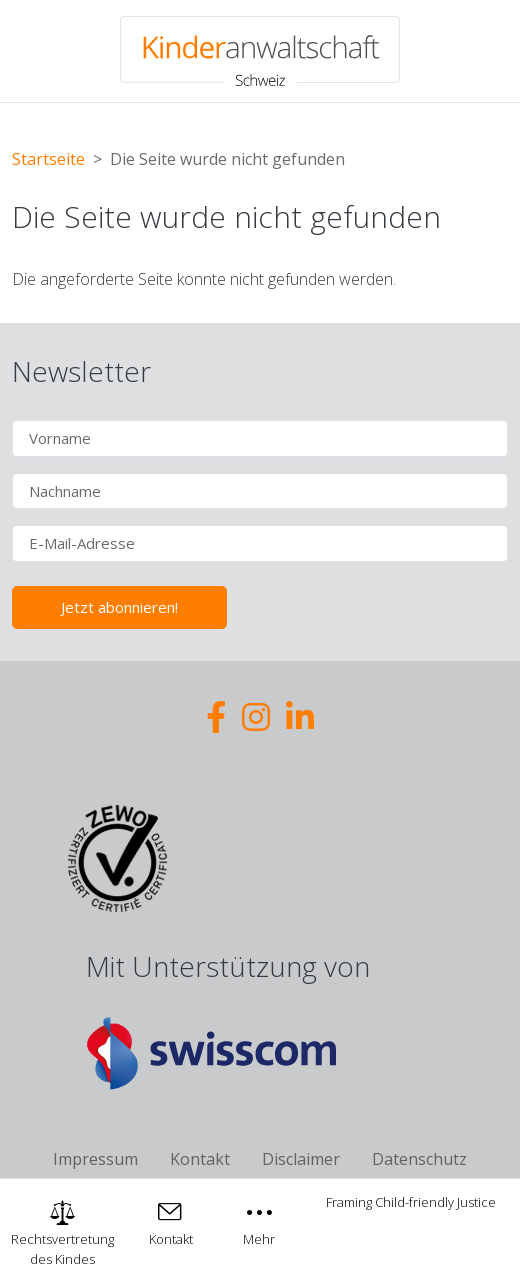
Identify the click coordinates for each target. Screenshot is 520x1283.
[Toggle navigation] (259, 1221)
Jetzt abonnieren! (119, 607)
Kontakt (200, 1159)
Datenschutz (419, 1159)
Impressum (95, 1159)
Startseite (48, 159)
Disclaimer (301, 1159)
